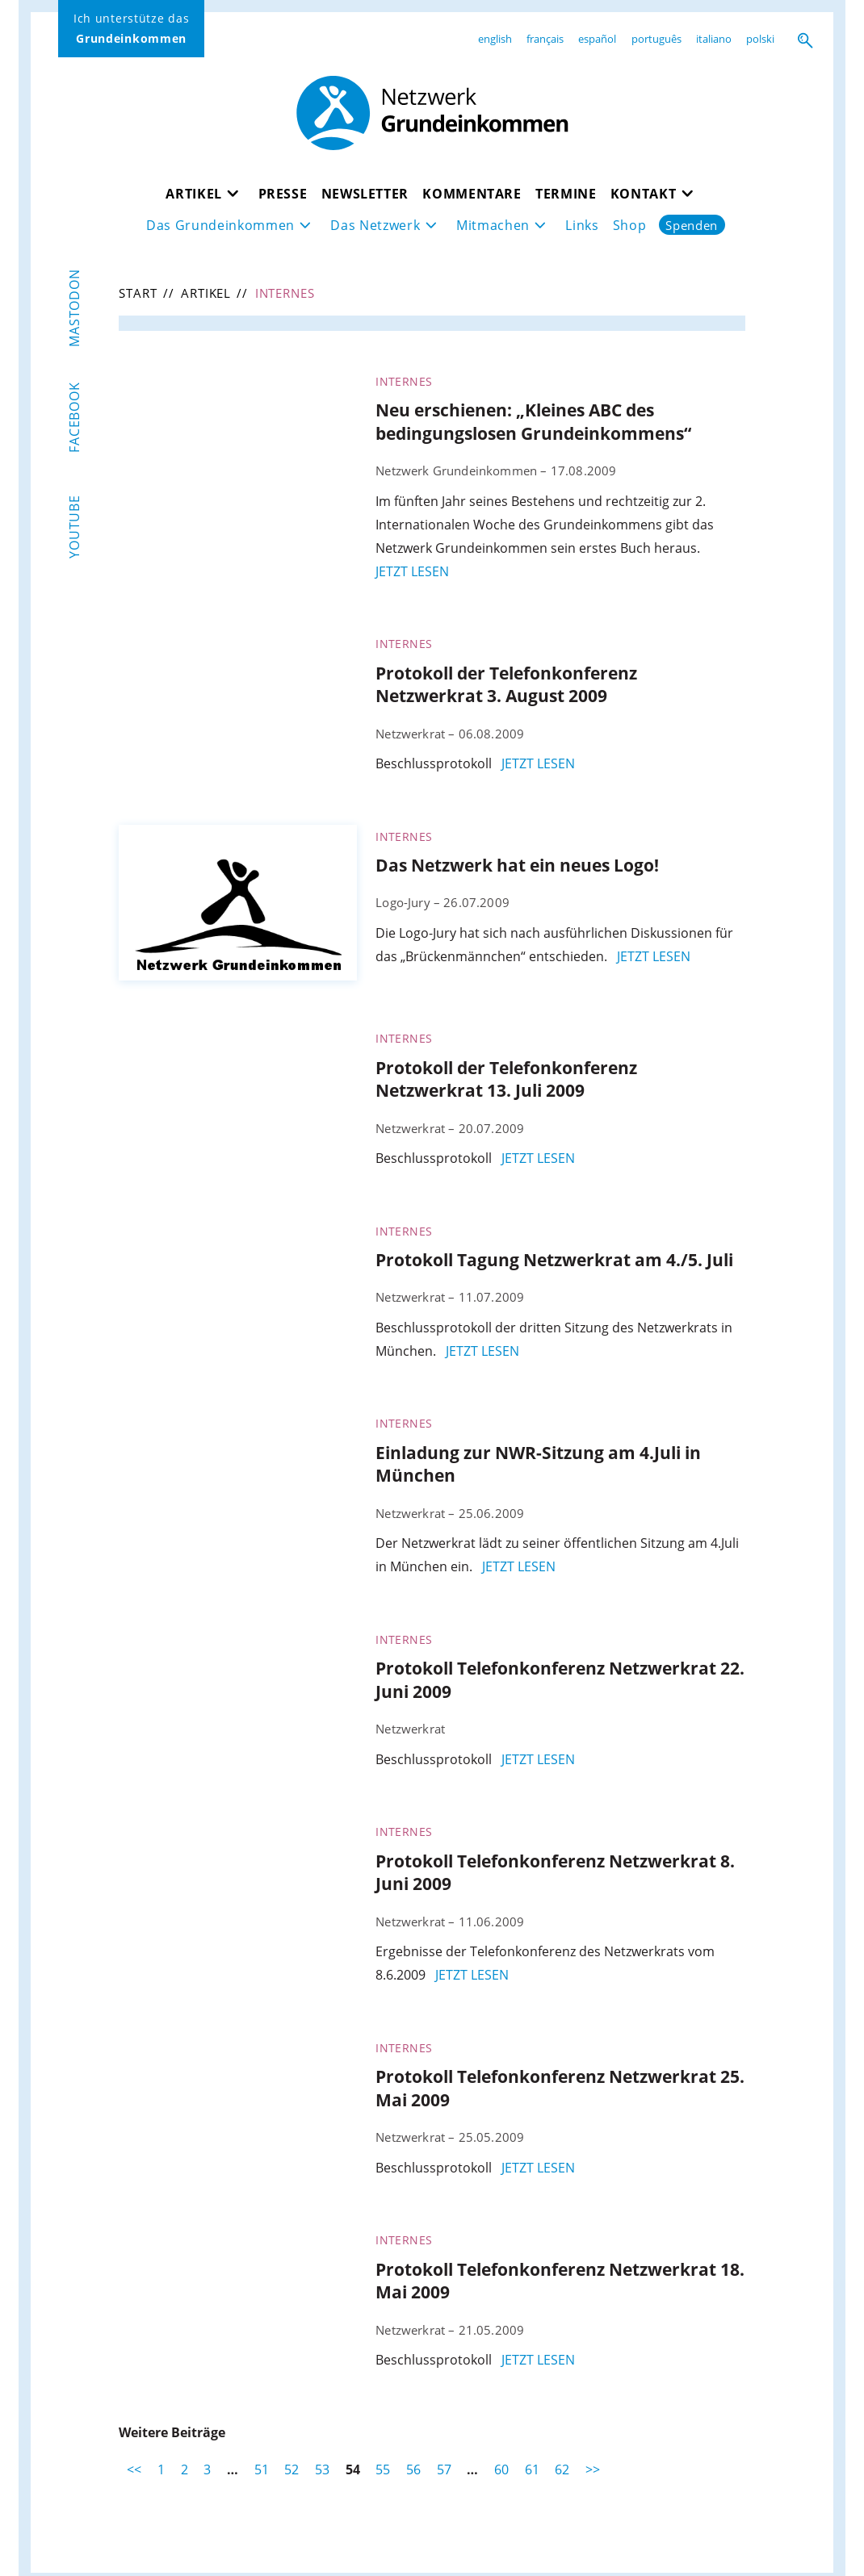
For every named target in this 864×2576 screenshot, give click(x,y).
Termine (566, 193)
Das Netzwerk (375, 224)
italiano (714, 38)
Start (138, 293)
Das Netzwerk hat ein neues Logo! (517, 865)
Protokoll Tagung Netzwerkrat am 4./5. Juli (554, 1259)
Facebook (74, 417)
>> (592, 2469)
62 (562, 2469)
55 (382, 2469)
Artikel (194, 193)
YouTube (74, 527)
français (545, 38)
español (597, 38)
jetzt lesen (412, 571)
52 (291, 2469)
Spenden (691, 225)
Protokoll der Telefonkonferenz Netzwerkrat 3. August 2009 (506, 685)
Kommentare (472, 193)
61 (532, 2469)
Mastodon (74, 308)
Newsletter (365, 193)
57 (444, 2469)
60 (501, 2469)
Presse (283, 193)
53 (322, 2469)
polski (760, 38)
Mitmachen (493, 224)
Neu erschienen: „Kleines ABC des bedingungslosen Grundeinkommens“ (533, 422)
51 (261, 2469)
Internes (403, 381)
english (495, 38)
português (656, 38)
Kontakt (643, 193)
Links (581, 224)
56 (413, 2469)
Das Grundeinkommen (220, 224)
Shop (630, 224)
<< (134, 2469)
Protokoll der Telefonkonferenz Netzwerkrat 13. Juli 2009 (506, 1079)
